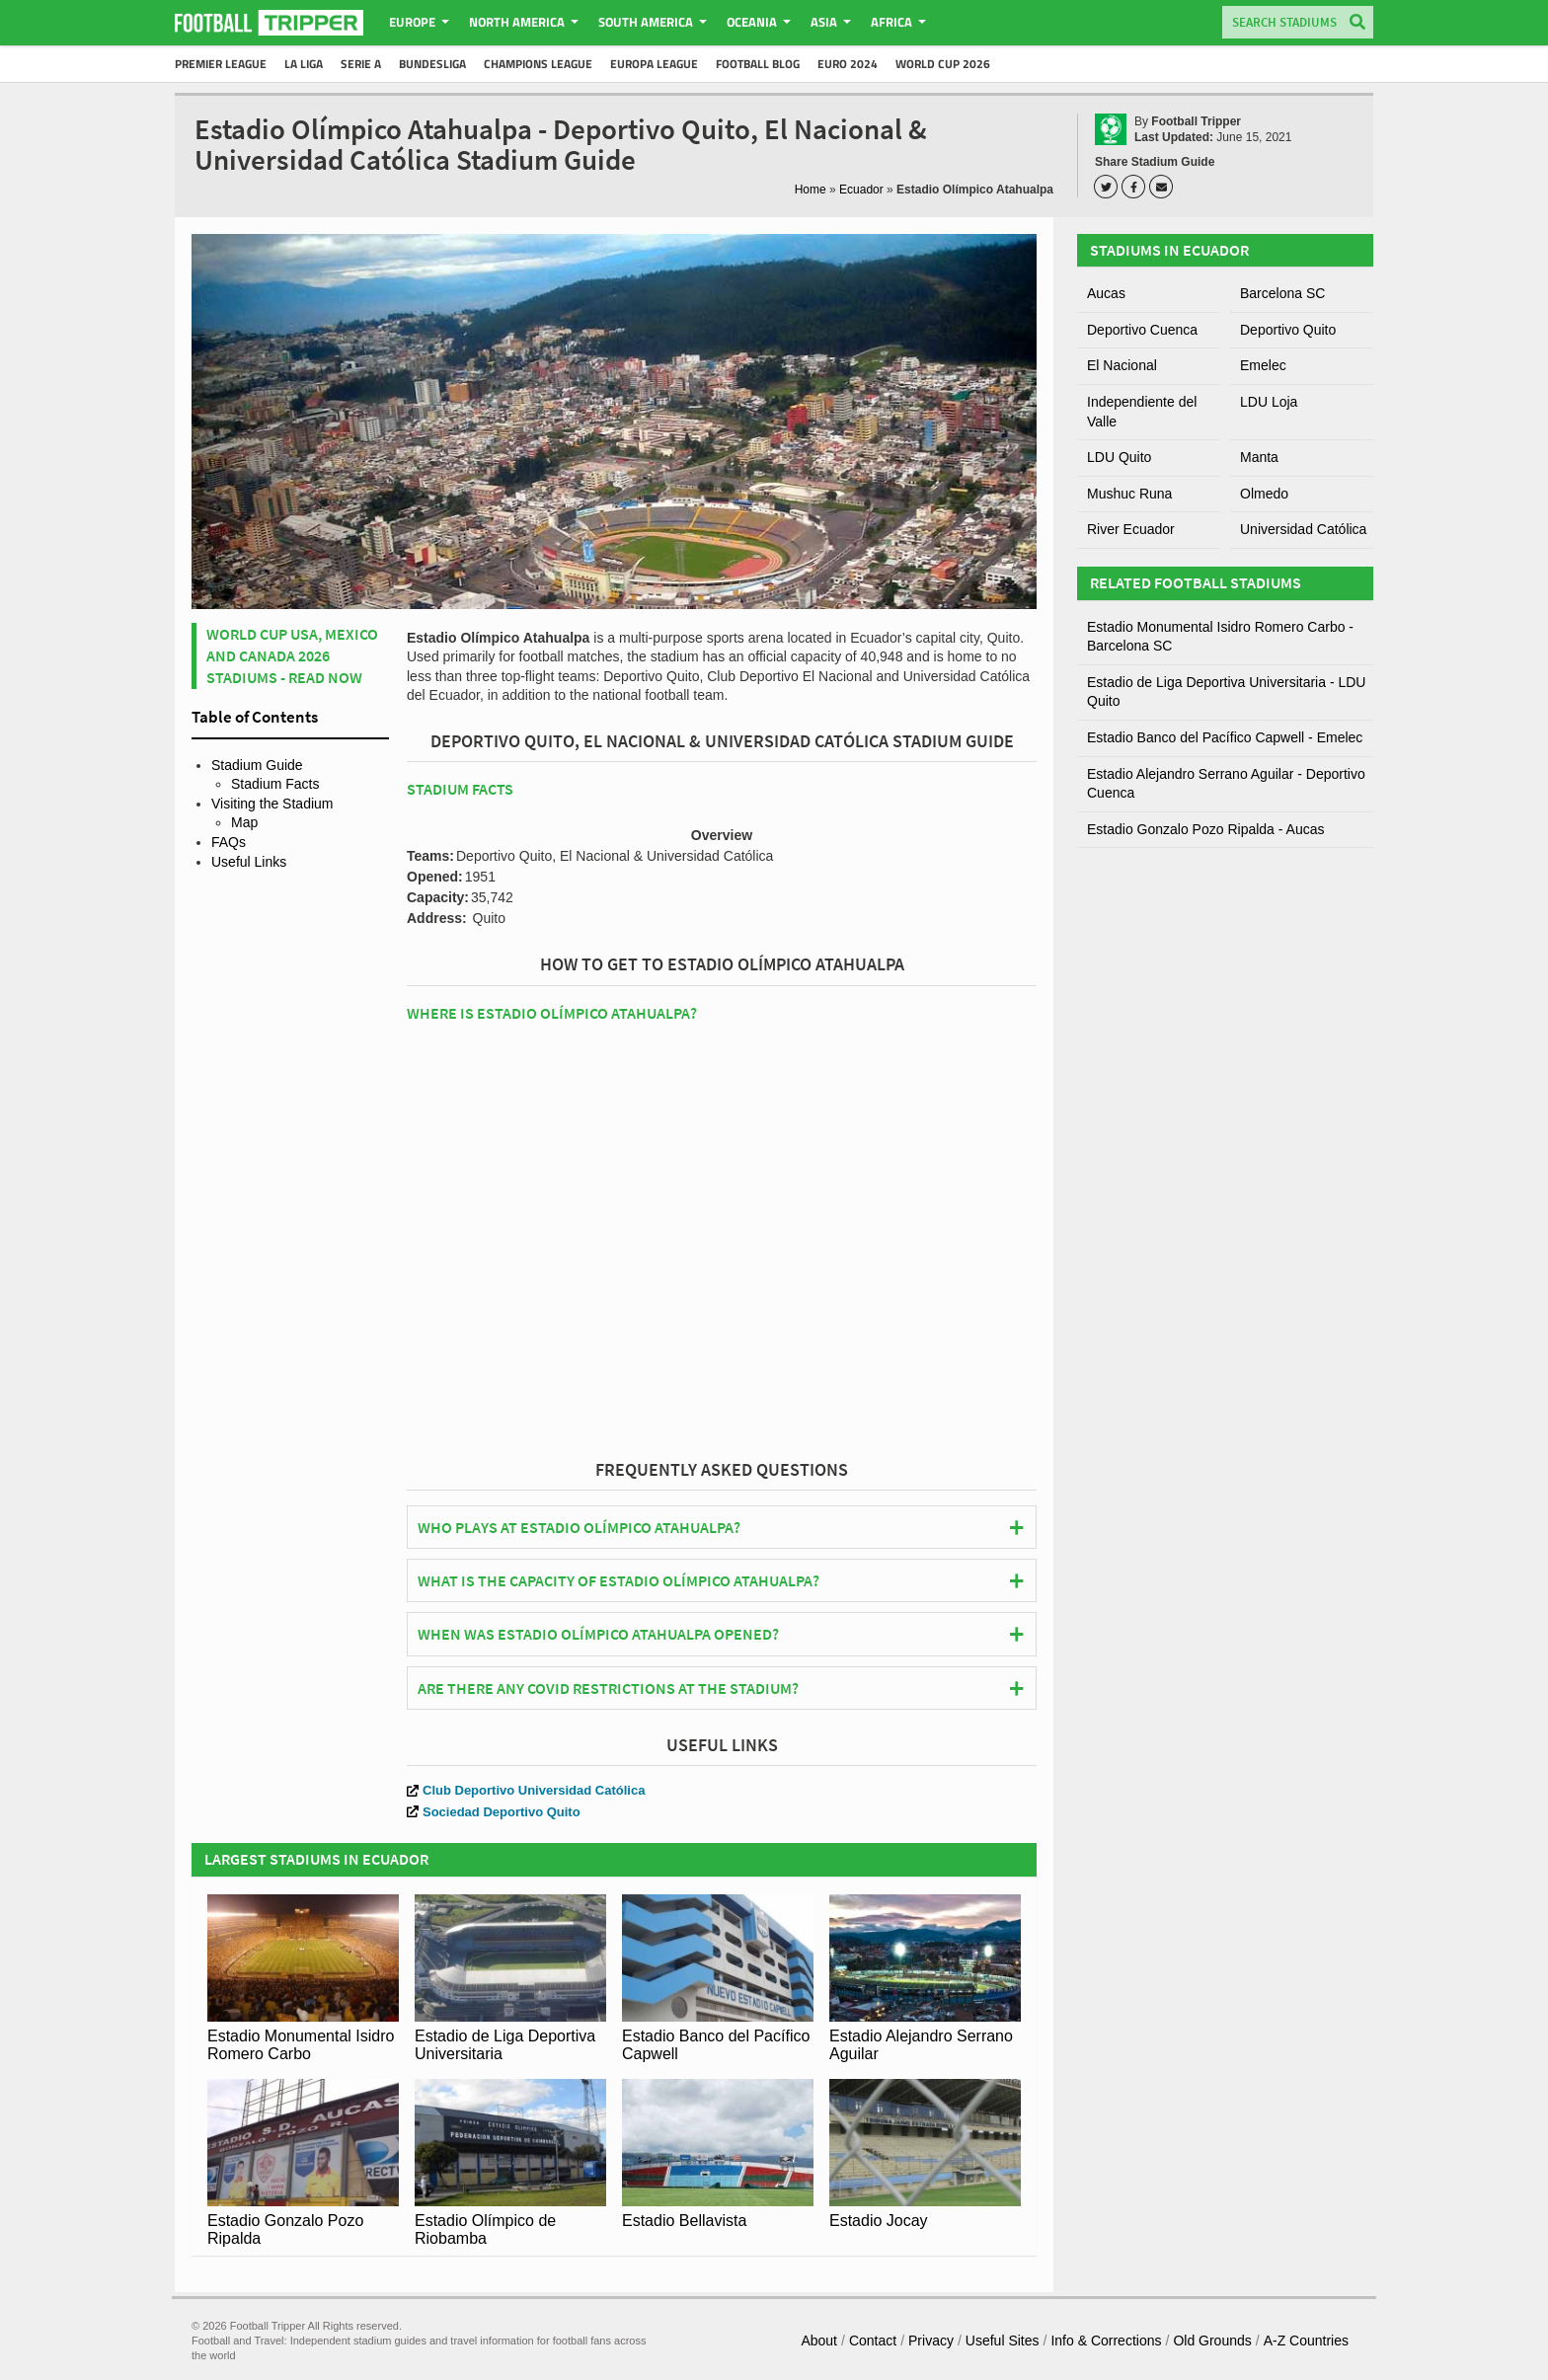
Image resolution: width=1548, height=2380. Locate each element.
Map (244, 822)
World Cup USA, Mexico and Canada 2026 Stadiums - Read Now (292, 656)
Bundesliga (432, 63)
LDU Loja (1268, 402)
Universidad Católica (1303, 529)
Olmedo (1264, 493)
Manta (1259, 457)
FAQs (228, 842)
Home (810, 189)
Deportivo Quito (1288, 330)
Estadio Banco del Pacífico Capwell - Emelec (1224, 737)
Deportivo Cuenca (1142, 330)
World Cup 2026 (942, 63)
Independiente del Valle (1142, 411)
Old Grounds (1212, 2340)
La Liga (303, 63)
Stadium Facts (275, 784)
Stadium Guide (257, 765)
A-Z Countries (1306, 2340)
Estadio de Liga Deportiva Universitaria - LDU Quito (1226, 692)
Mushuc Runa (1129, 493)
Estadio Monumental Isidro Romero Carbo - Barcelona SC (1220, 636)
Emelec (1263, 365)
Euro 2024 (847, 63)
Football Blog (758, 63)
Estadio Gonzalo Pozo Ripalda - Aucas (1205, 829)
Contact (872, 2340)
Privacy (931, 2340)
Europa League (654, 63)
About (819, 2340)
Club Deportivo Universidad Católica (526, 1790)
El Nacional (1122, 365)
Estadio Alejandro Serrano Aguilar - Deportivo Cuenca (1226, 784)
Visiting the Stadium (272, 803)
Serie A (361, 63)
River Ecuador (1131, 529)
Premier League (221, 63)
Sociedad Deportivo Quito (493, 1811)
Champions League (538, 63)
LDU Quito (1119, 457)
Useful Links (248, 862)
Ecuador (861, 189)
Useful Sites (1003, 2340)
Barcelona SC (1282, 293)
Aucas (1106, 293)
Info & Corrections (1105, 2340)
